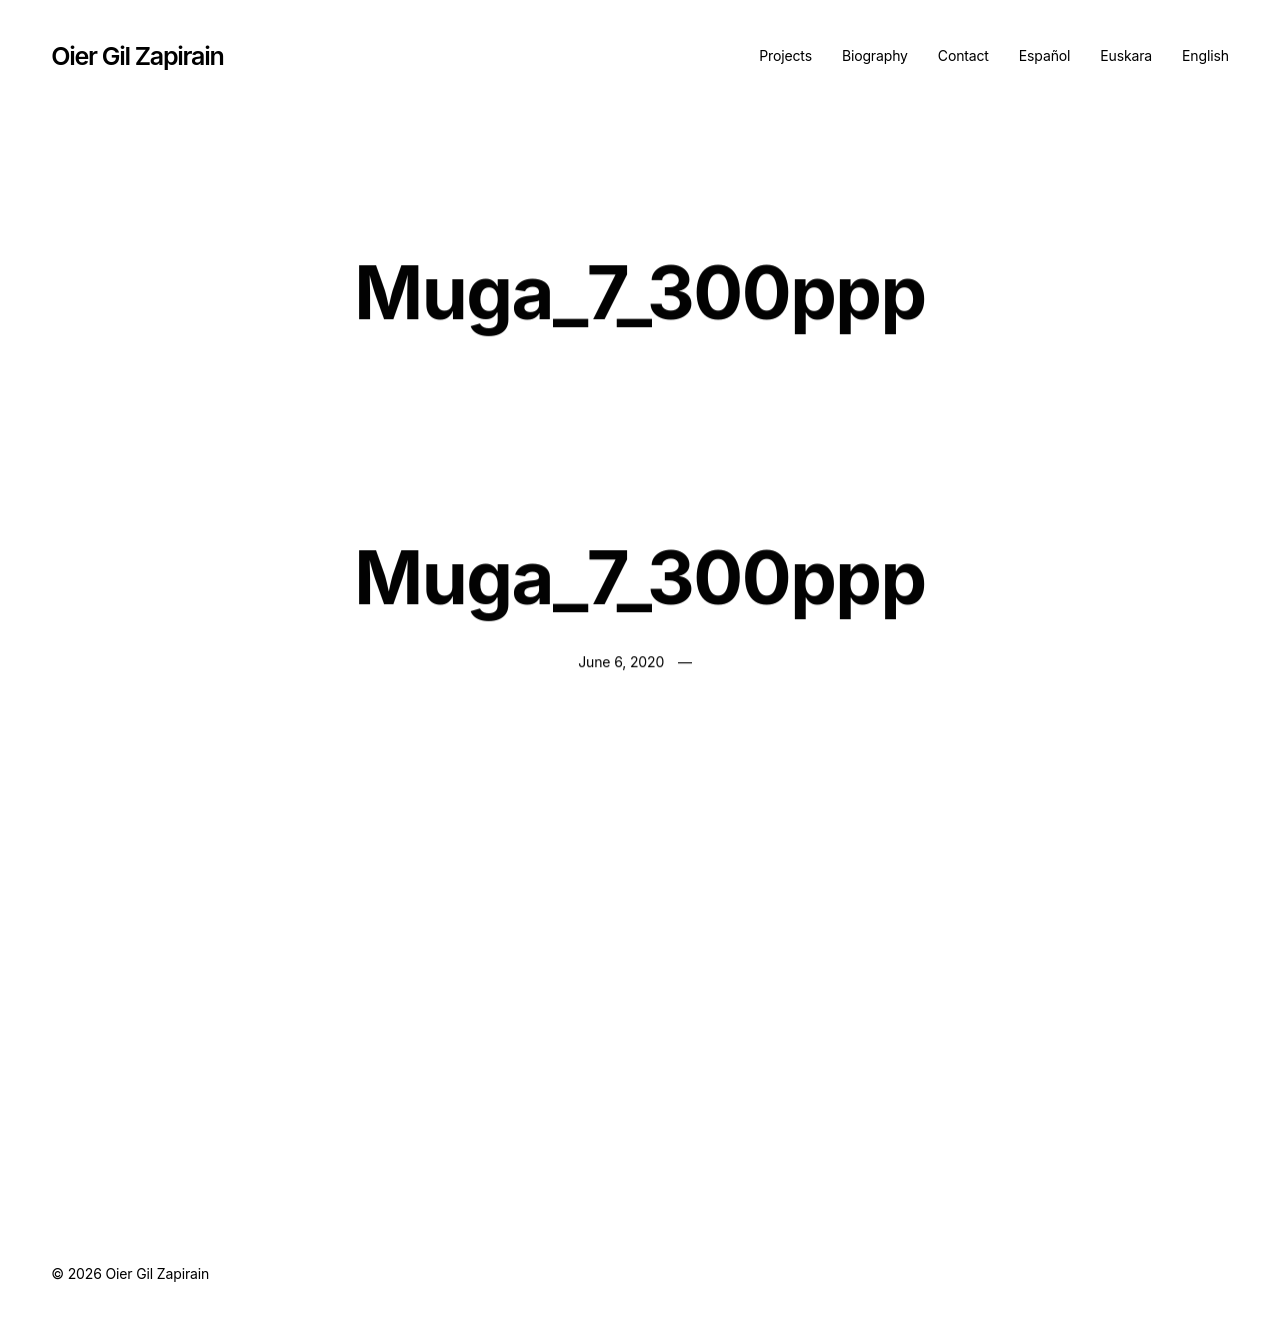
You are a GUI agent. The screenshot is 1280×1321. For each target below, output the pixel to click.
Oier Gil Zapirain (137, 56)
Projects (785, 55)
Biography (875, 55)
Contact (963, 55)
